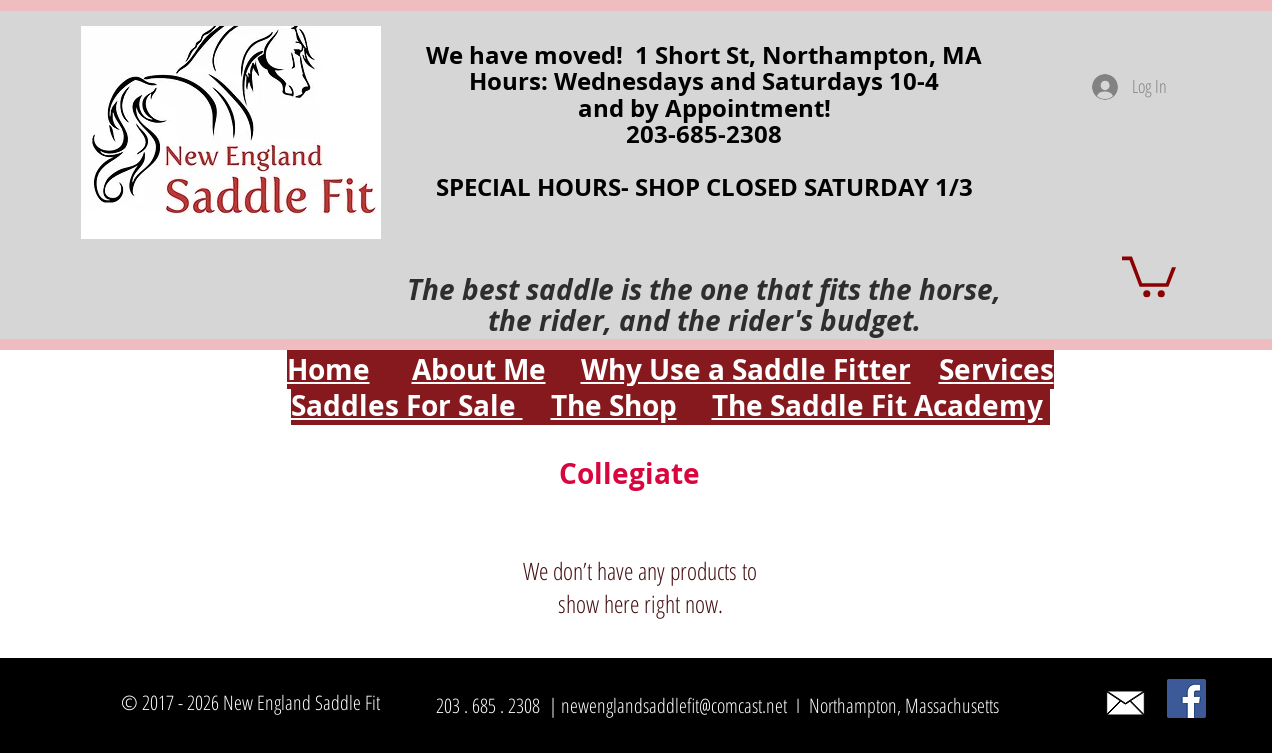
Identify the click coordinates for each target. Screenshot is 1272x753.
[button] (1149, 274)
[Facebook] (1186, 698)
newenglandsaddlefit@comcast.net (674, 705)
